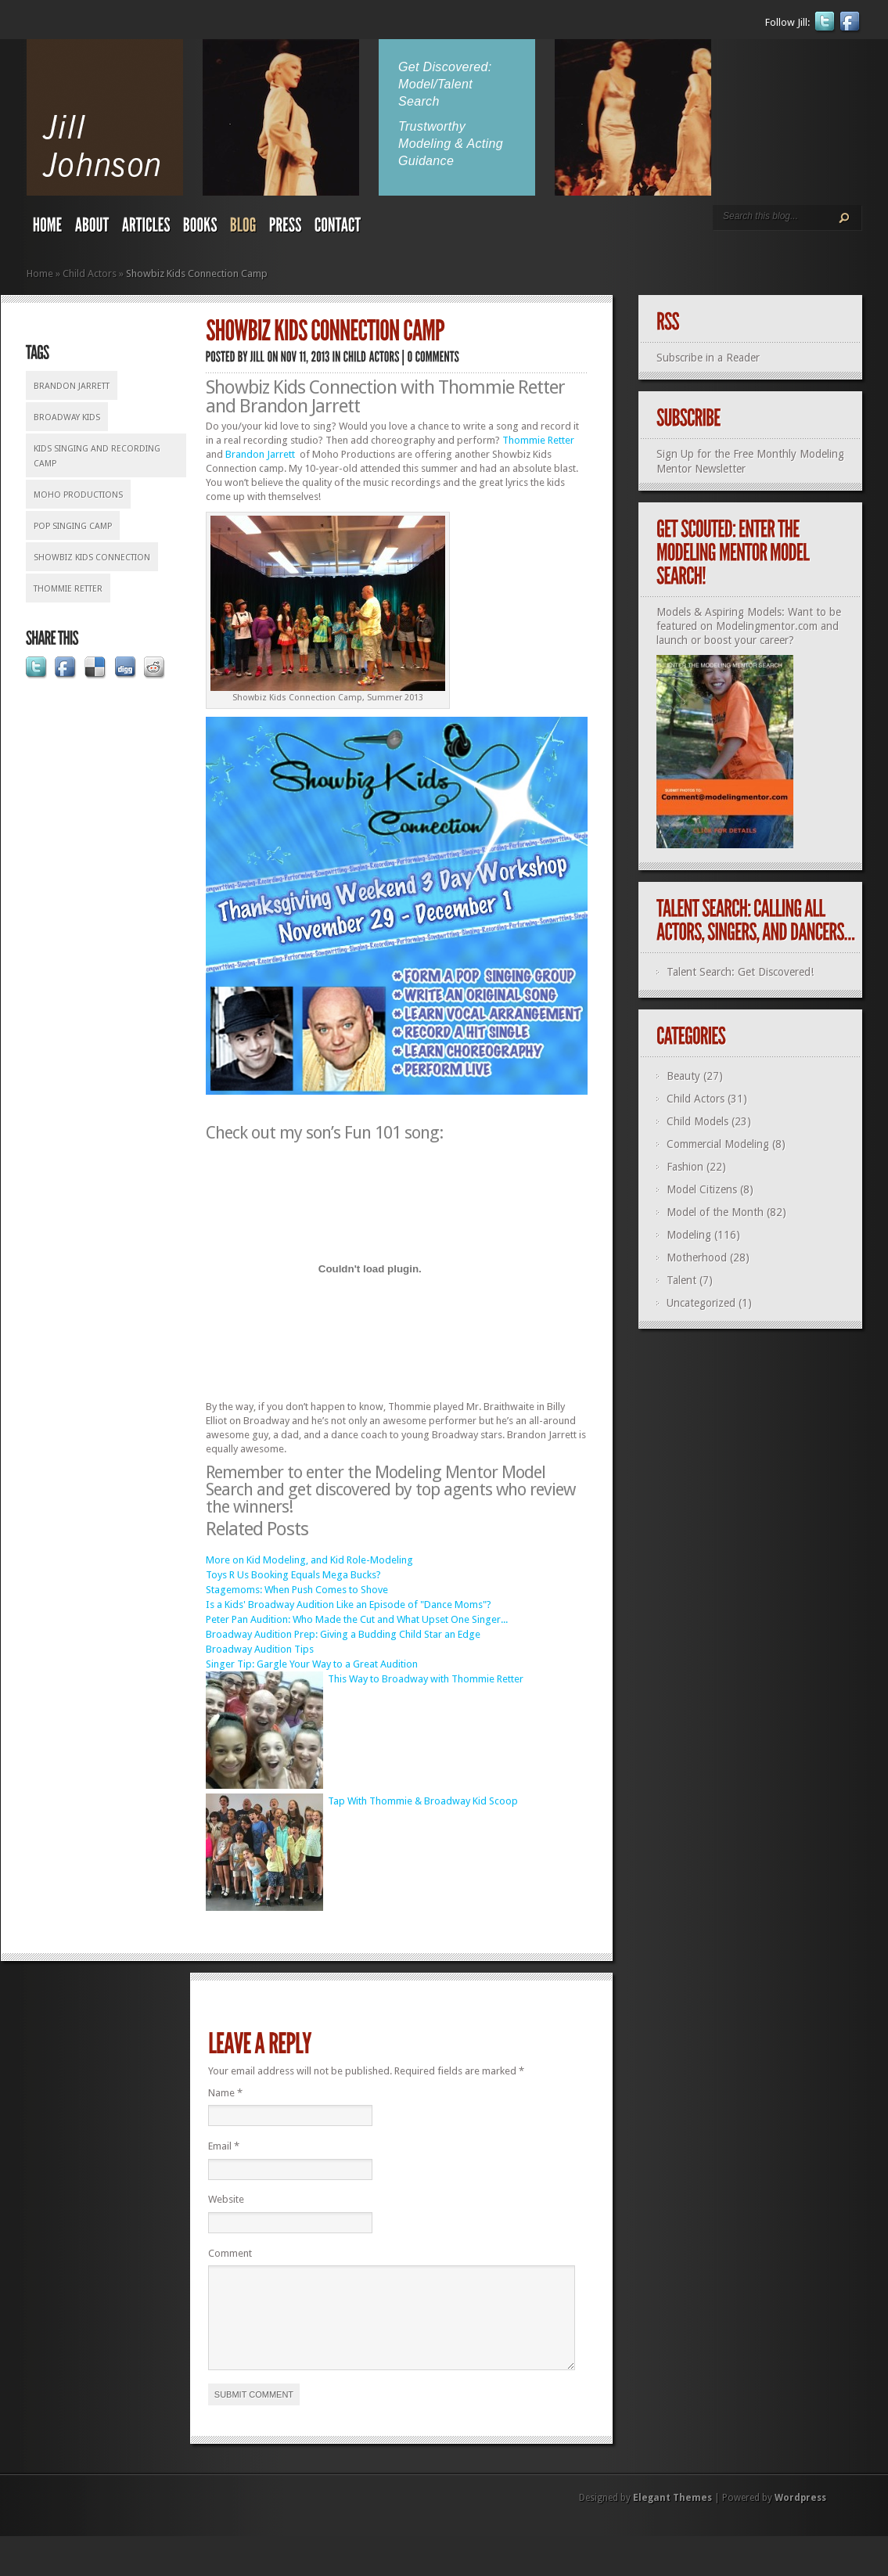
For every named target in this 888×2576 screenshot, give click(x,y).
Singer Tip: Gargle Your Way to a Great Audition (312, 1664)
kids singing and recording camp (97, 456)
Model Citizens (702, 1189)
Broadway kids (67, 417)
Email (223, 2146)
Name (225, 2093)
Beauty (683, 1076)
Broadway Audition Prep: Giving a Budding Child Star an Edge (343, 1634)
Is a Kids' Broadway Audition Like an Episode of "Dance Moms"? (348, 1604)
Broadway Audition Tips (260, 1649)
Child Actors (90, 273)
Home (40, 273)
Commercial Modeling (718, 1144)
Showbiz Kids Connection (92, 557)
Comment (230, 2253)
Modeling (689, 1235)
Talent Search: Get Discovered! (740, 972)
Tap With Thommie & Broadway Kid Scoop (423, 1801)
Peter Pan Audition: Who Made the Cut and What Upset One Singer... (357, 1619)
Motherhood (697, 1257)
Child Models (697, 1121)
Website (226, 2199)
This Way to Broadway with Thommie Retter (425, 1679)
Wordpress (800, 2516)
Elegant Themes (672, 2516)
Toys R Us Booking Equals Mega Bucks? (293, 1575)
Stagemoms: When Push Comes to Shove (297, 1590)
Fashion (685, 1166)
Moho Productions (78, 495)
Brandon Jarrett (72, 386)
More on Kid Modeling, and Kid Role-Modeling (309, 1560)
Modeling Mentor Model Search (375, 1480)
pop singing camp (73, 526)
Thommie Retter (68, 589)
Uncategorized (701, 1303)
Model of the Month (715, 1212)
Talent (681, 1280)
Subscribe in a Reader (708, 357)
